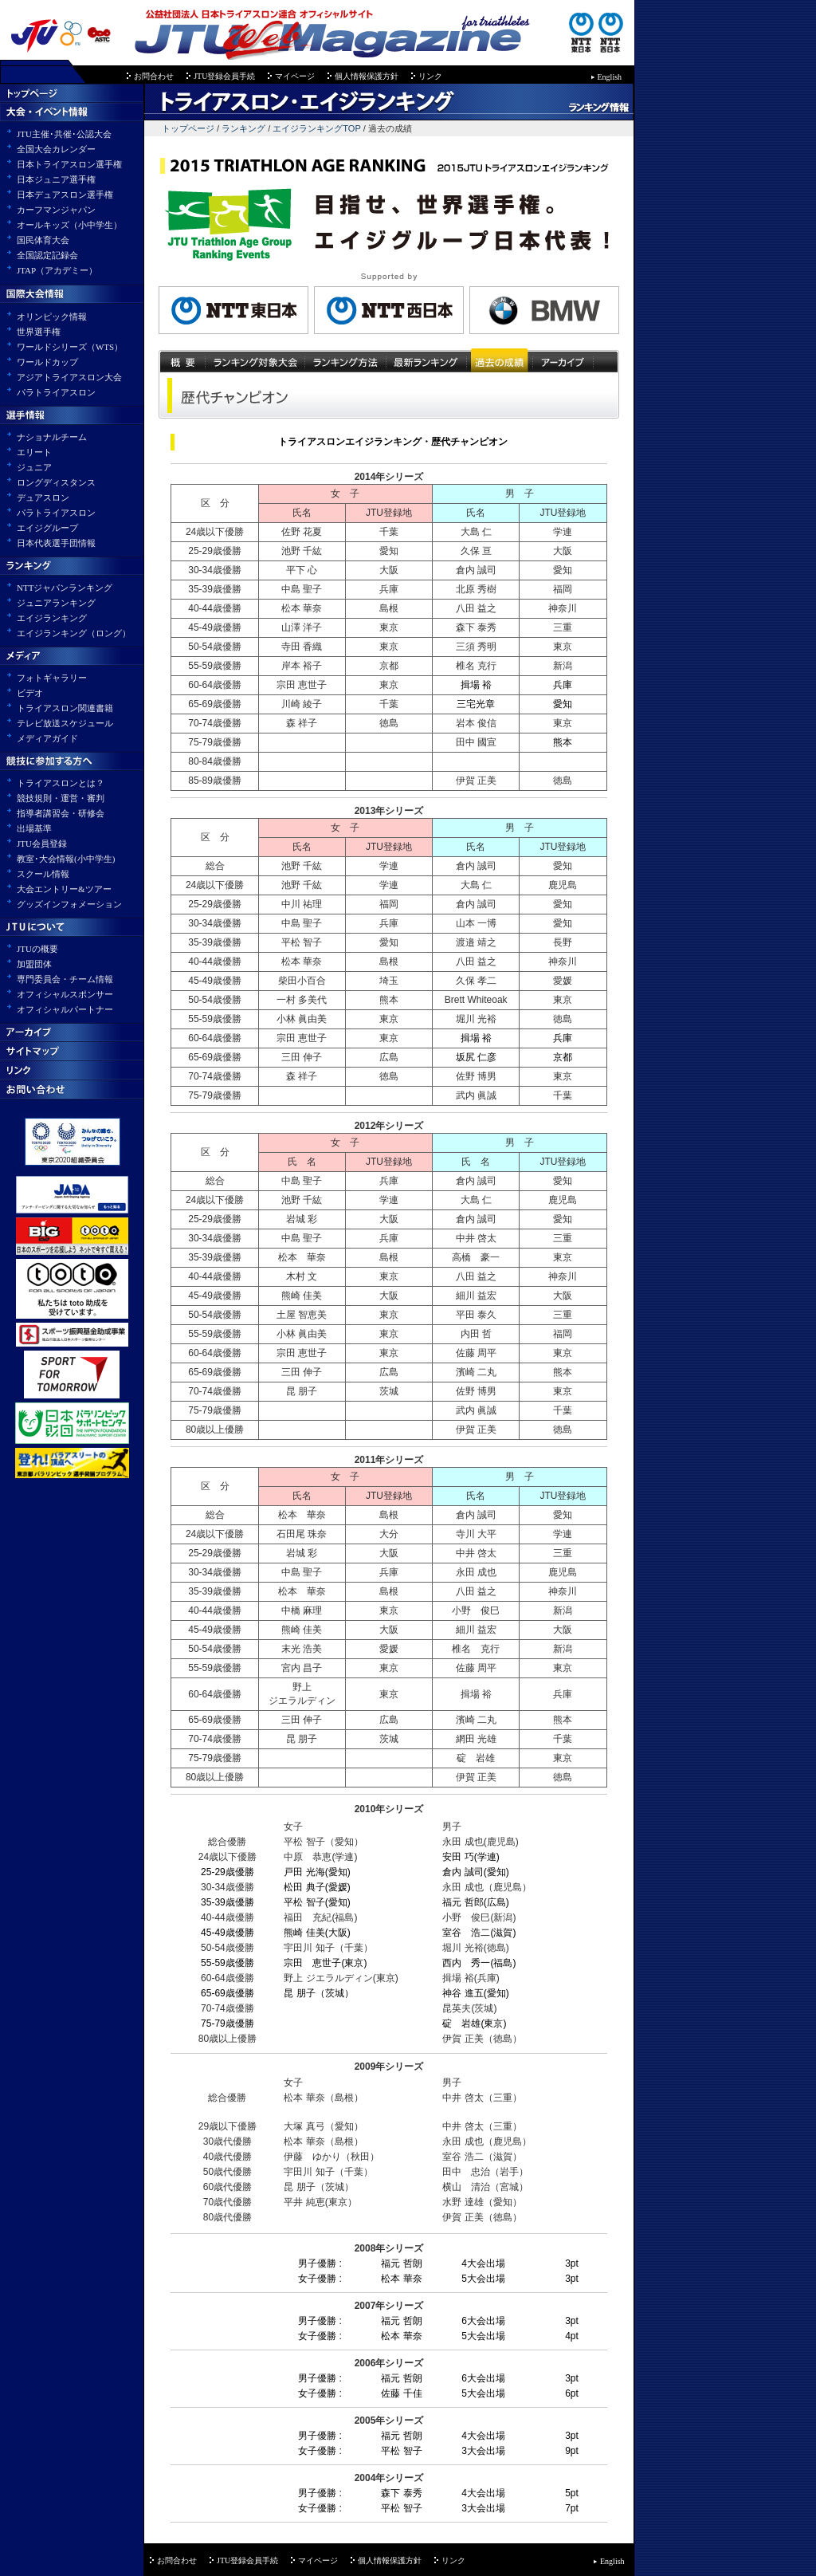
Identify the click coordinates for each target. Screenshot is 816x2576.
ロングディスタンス (56, 482)
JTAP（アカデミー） (57, 270)
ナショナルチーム (52, 437)
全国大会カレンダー (56, 149)
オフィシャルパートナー (65, 1009)
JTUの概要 (37, 949)
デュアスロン (43, 497)
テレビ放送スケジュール (65, 723)
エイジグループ (47, 528)
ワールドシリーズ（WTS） (70, 347)
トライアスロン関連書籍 (65, 708)
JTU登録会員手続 (224, 76)
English (610, 77)
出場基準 (34, 828)
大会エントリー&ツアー (64, 889)
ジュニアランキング (56, 603)
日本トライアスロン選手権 (69, 164)
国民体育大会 (43, 240)
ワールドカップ (47, 362)
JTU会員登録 (42, 843)
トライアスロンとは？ (60, 783)
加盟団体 (34, 964)
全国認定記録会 (47, 255)
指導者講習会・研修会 (60, 813)
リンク (430, 76)
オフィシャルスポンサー (65, 994)
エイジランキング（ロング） (74, 633)
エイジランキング (52, 618)
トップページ (179, 128)
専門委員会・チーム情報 (65, 979)
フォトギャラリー (52, 677)
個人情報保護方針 (366, 76)
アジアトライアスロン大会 (69, 377)
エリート (34, 452)
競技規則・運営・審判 (60, 798)
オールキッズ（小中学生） (69, 225)
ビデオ (30, 693)
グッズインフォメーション (69, 904)
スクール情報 (43, 874)
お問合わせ (154, 76)
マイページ (295, 76)
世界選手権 (39, 331)
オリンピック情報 (52, 316)
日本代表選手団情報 (56, 543)
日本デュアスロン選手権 (65, 194)
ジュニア (34, 467)
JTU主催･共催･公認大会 (64, 134)
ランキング (243, 128)
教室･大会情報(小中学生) (66, 858)
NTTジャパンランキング (64, 587)
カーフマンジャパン (56, 209)
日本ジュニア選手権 (56, 179)
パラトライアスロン (56, 392)
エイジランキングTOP (318, 128)
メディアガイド (47, 738)
